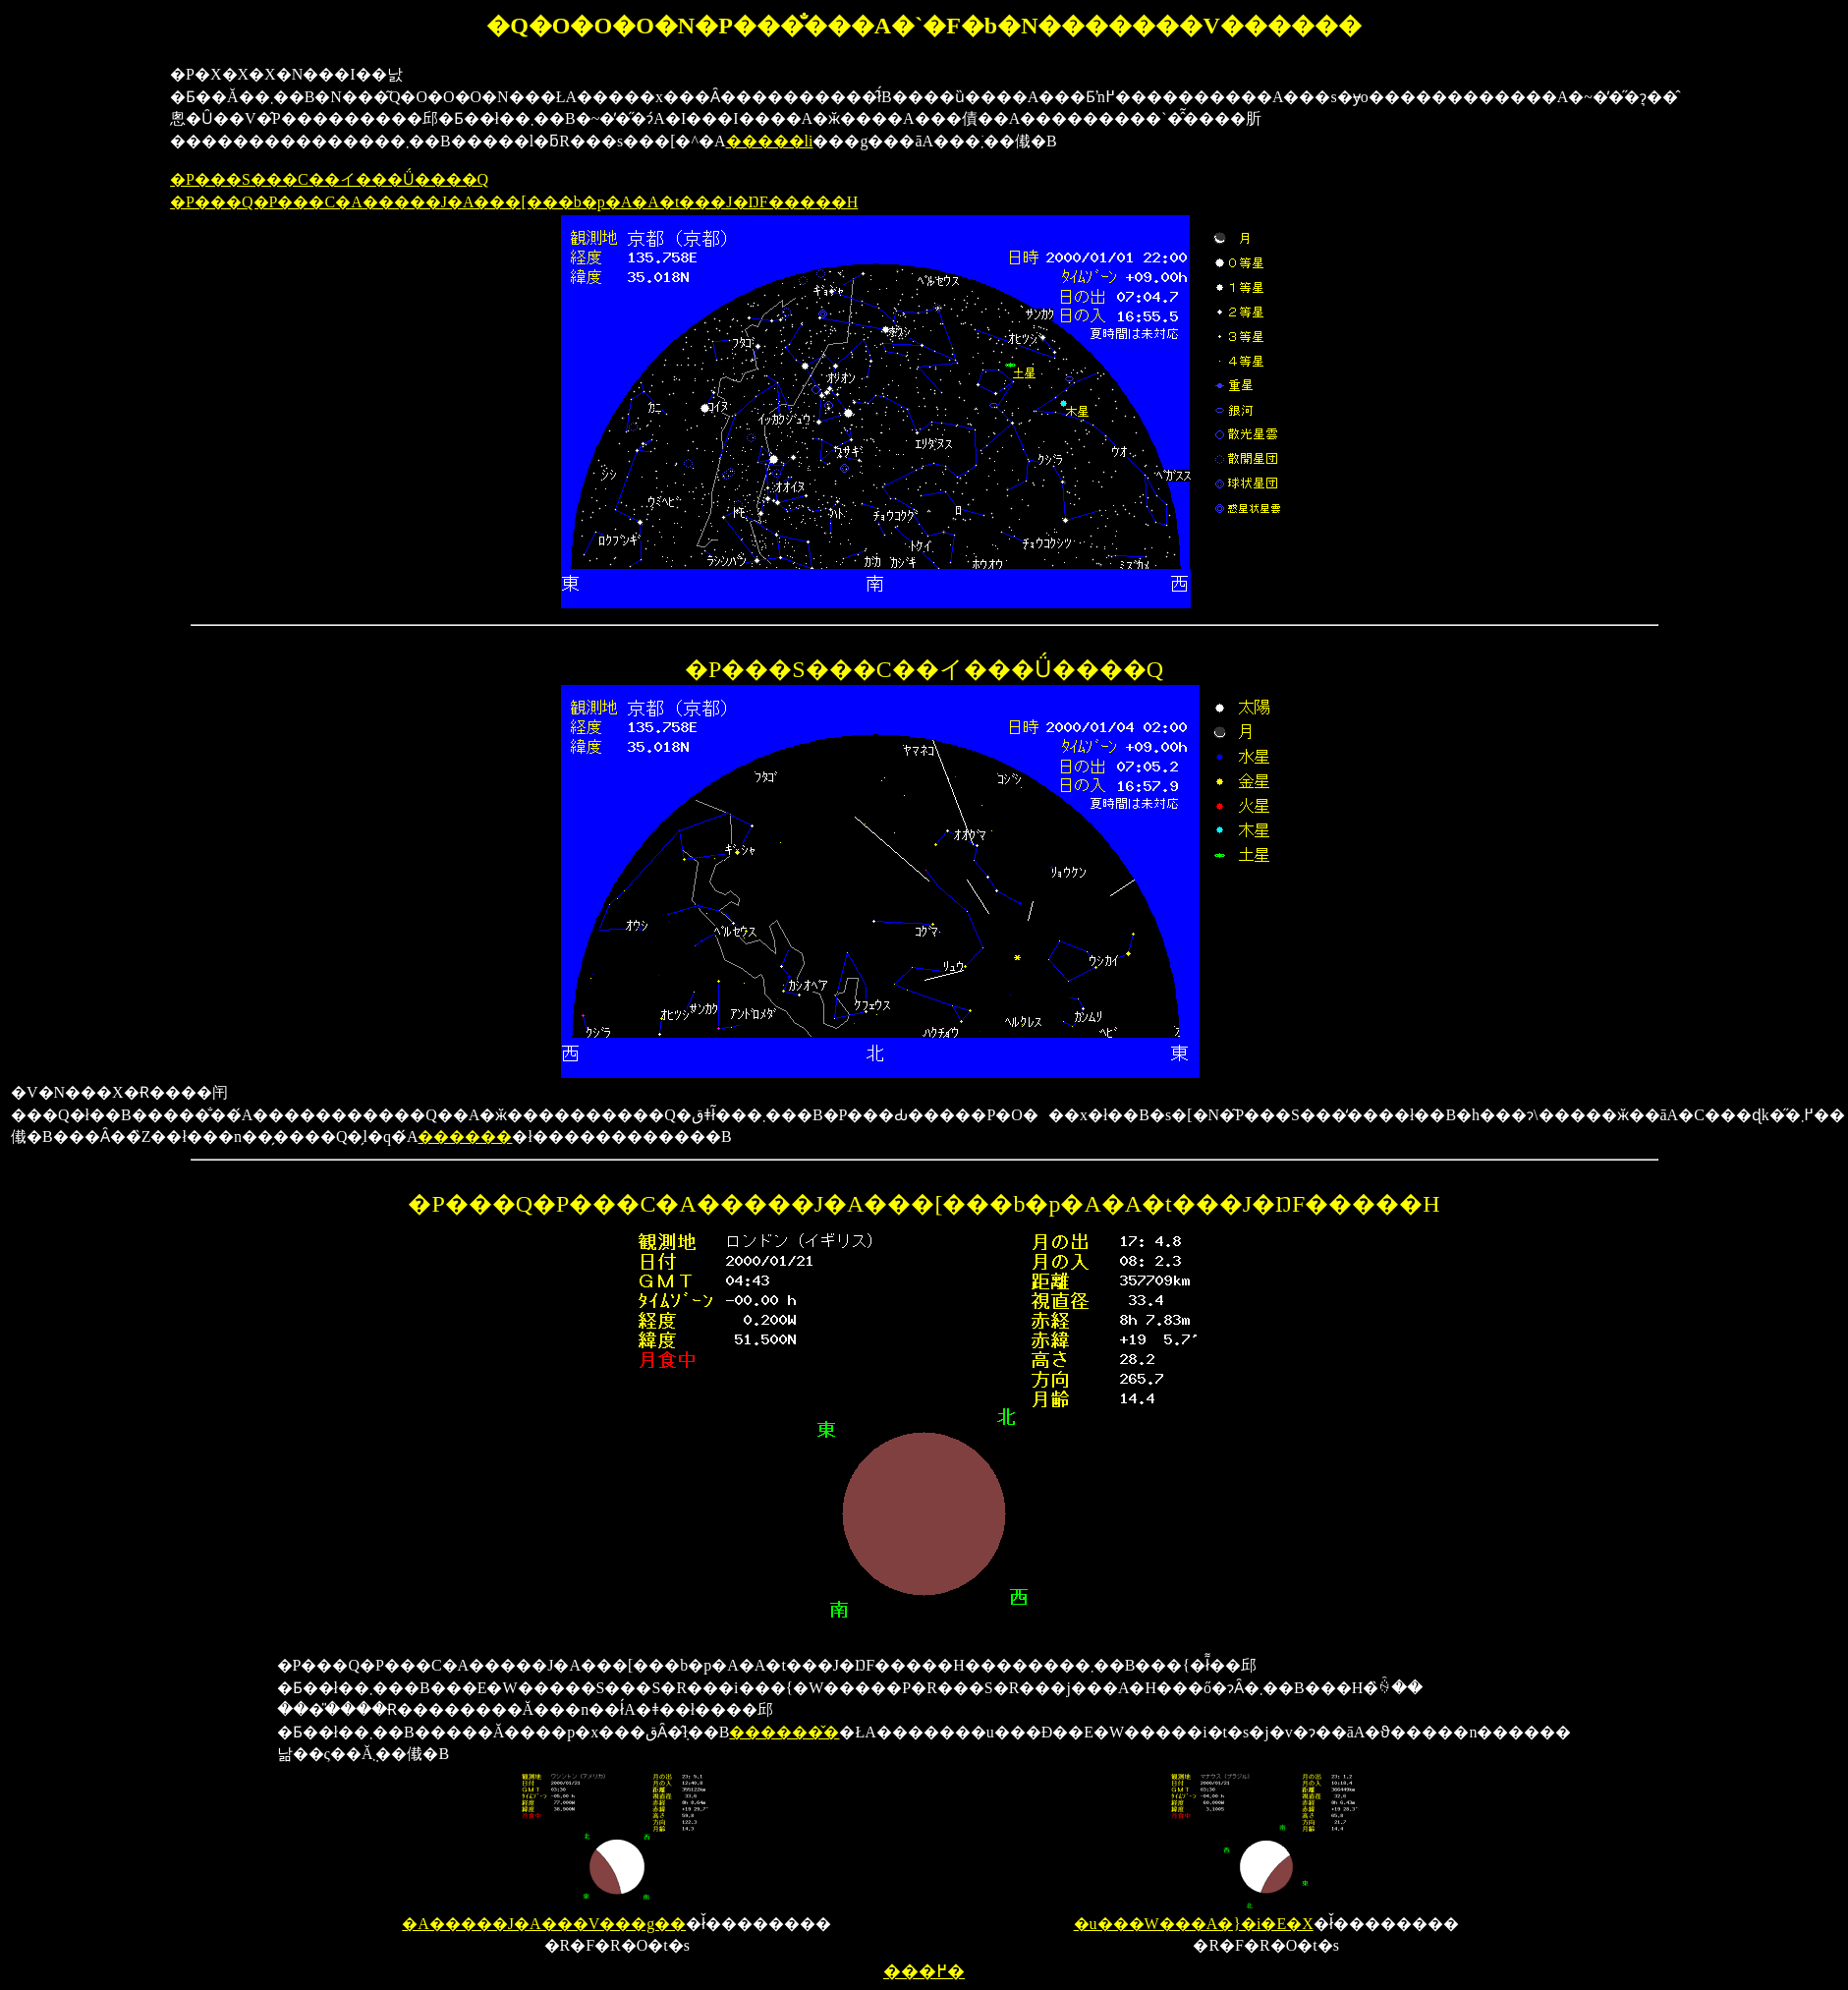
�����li (769, 141)
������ (465, 1136)
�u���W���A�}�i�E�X (1219, 1915)
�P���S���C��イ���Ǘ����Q (329, 179)
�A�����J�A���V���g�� (558, 1915)
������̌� (784, 1732)
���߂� (924, 1971)
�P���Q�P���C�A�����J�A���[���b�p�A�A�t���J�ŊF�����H (514, 202)
